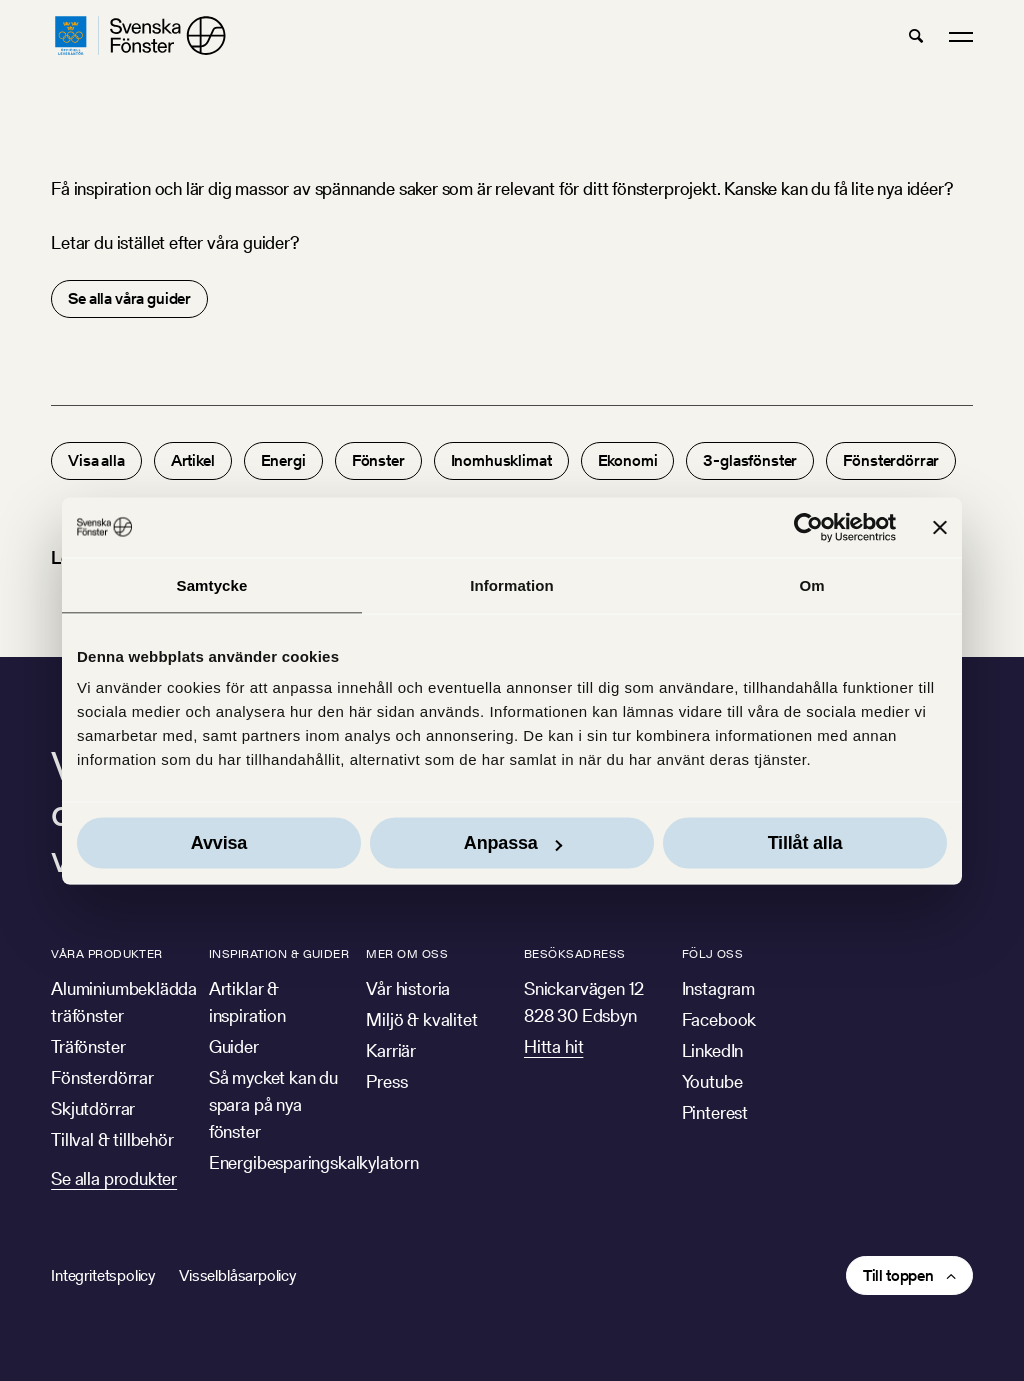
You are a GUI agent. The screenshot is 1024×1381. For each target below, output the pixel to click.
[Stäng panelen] (940, 527)
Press (386, 1081)
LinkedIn (713, 1050)
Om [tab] (811, 584)
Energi (283, 460)
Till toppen (898, 1275)
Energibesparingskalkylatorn (314, 1162)
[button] (916, 36)
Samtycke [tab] (212, 584)
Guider (234, 1046)
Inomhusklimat (501, 460)
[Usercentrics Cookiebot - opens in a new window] (808, 527)
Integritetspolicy (103, 1275)
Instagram (718, 988)
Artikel (193, 460)
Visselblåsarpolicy (237, 1275)
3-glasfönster (750, 460)
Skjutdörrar (93, 1108)
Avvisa (219, 843)
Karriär (391, 1050)
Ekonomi (628, 460)
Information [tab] (512, 584)
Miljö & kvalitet (421, 1019)
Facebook (719, 1019)
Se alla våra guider (129, 298)
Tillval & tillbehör (112, 1139)
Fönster (378, 460)
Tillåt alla (805, 843)
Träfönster (88, 1046)
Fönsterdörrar (891, 460)
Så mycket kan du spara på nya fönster (273, 1104)
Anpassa (513, 843)
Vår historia (408, 988)
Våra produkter (107, 953)
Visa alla (96, 460)
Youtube (712, 1081)
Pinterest (715, 1112)
